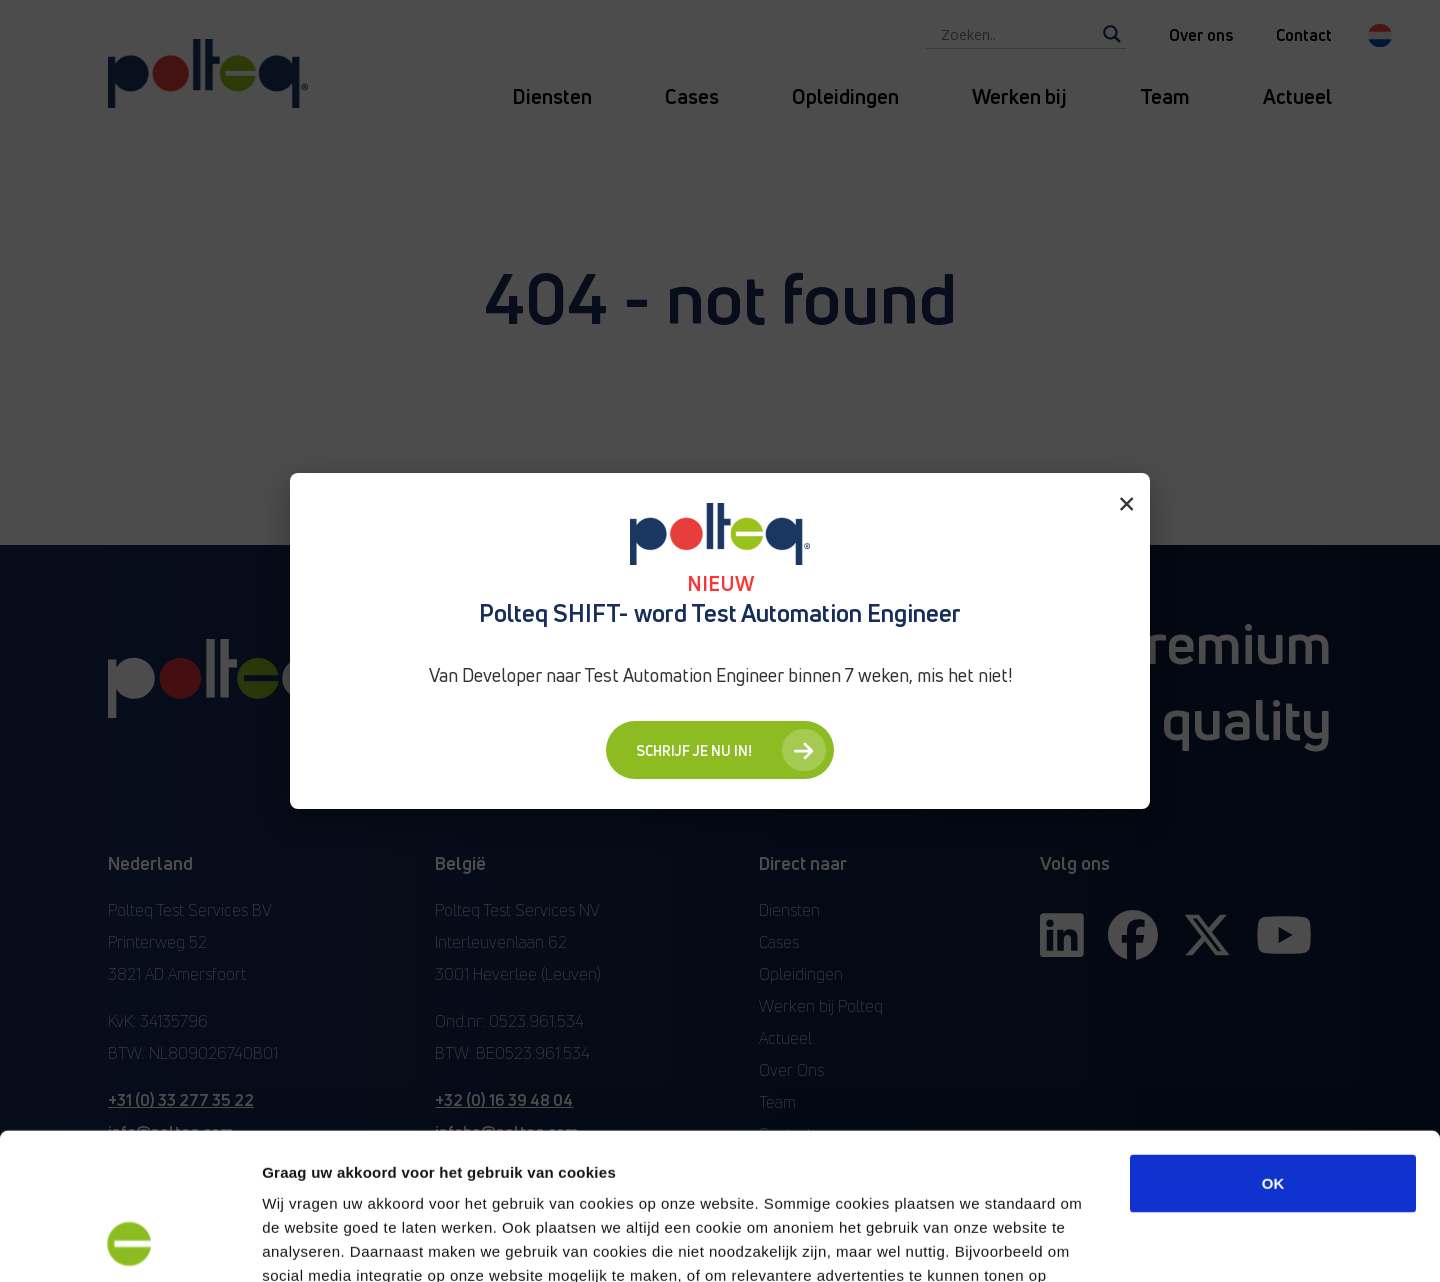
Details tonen (1080, 1242)
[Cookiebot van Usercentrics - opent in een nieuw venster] (129, 1243)
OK (1273, 1045)
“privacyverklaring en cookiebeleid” (672, 1161)
